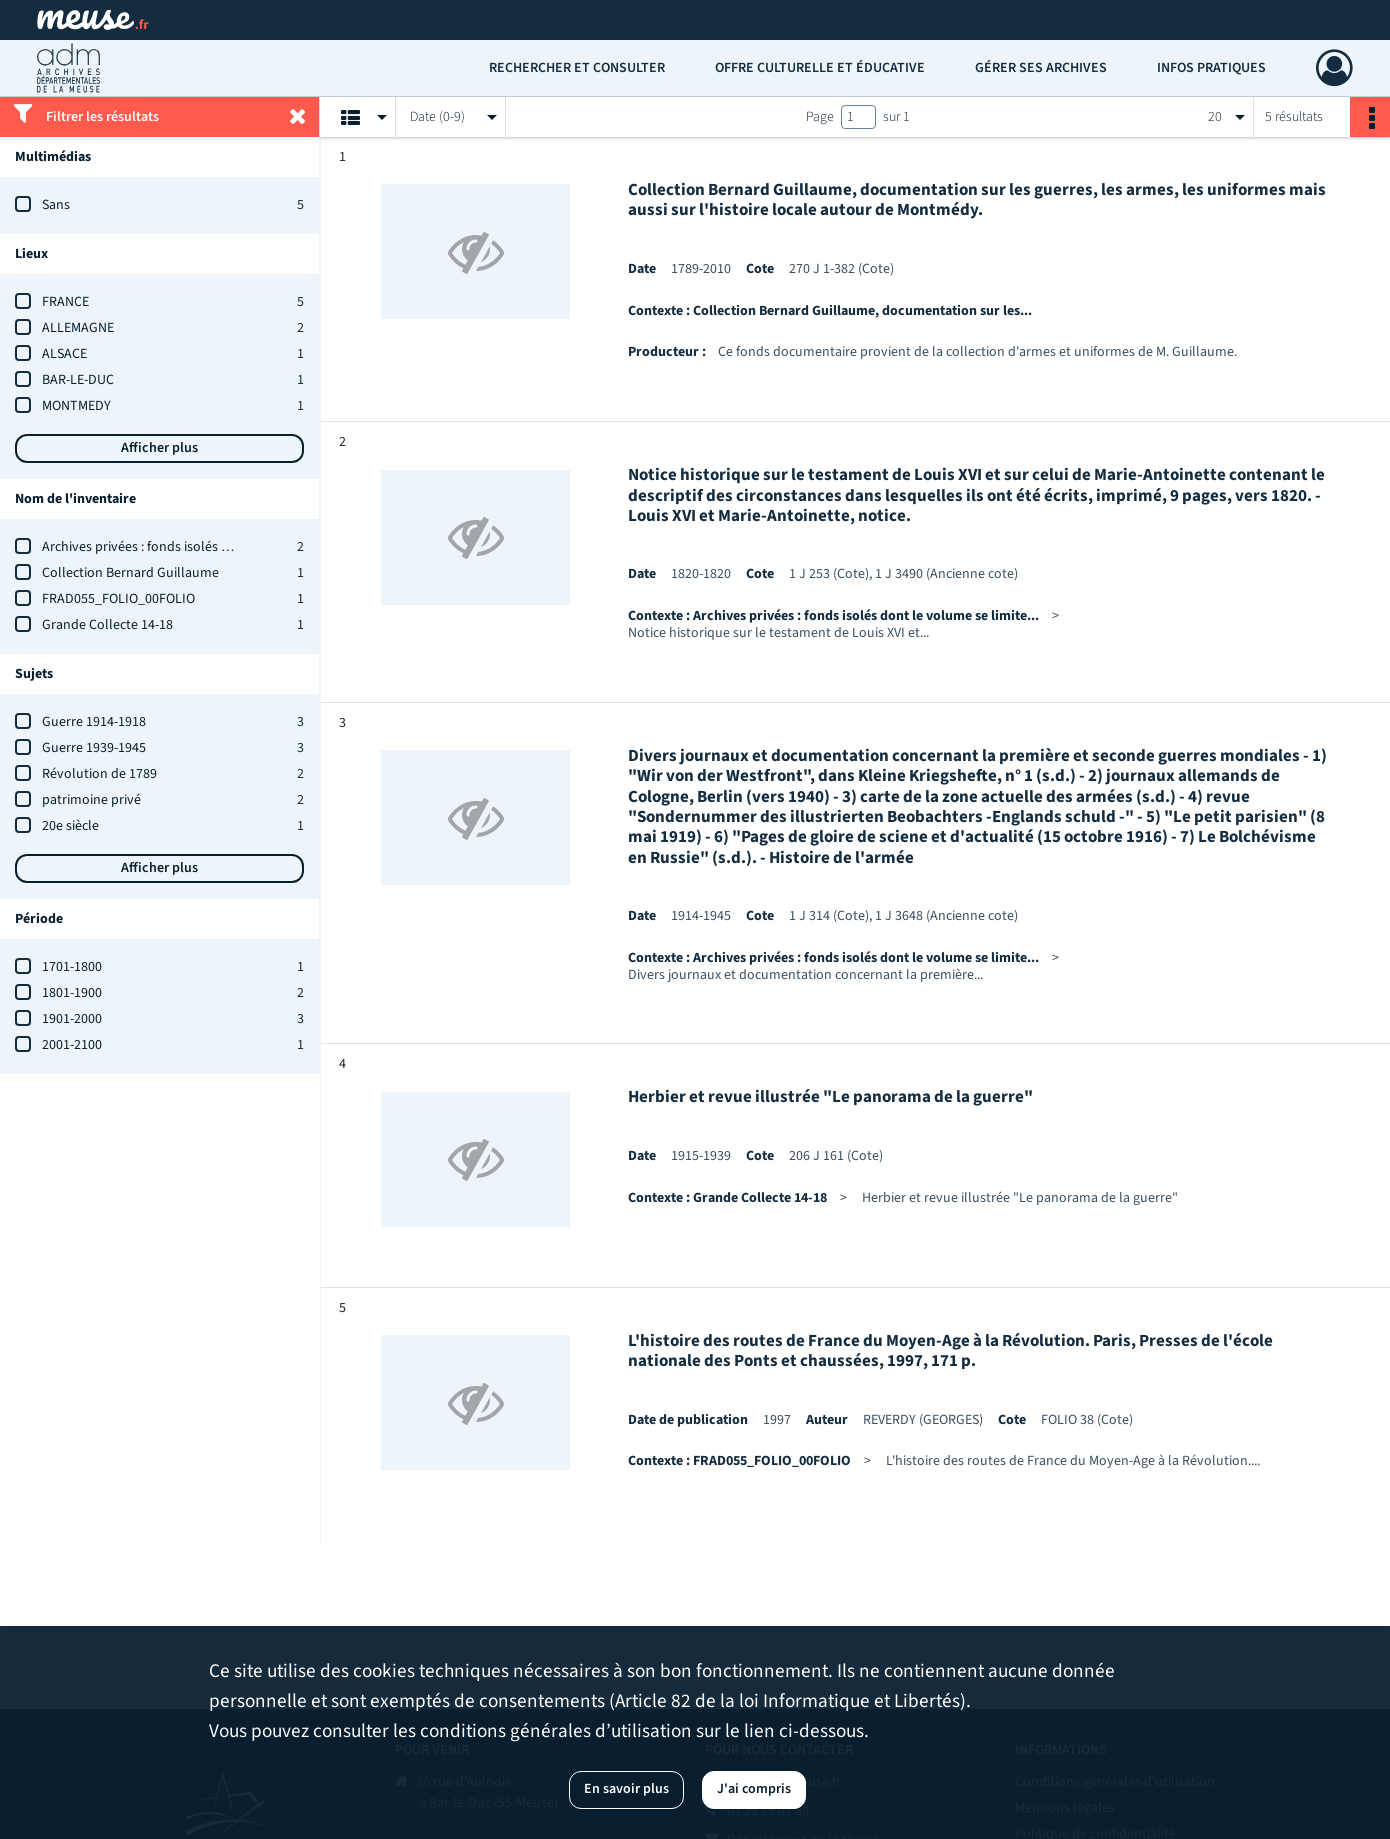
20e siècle (70, 826)
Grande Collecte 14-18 (107, 625)
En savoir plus (626, 1789)
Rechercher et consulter (577, 68)
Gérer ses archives (1041, 68)
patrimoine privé (91, 800)
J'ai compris (754, 1789)
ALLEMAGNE (78, 328)
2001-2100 (72, 1045)
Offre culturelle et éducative (820, 68)
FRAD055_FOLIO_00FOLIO (118, 599)
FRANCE (65, 302)
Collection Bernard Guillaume (130, 573)
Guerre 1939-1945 (94, 748)
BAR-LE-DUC (78, 380)
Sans (56, 205)
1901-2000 (72, 1019)
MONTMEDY (76, 406)
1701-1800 (72, 967)
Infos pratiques (1211, 68)
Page (820, 117)
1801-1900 (72, 993)
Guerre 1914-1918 (94, 722)
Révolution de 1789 (99, 774)
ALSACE (64, 354)
